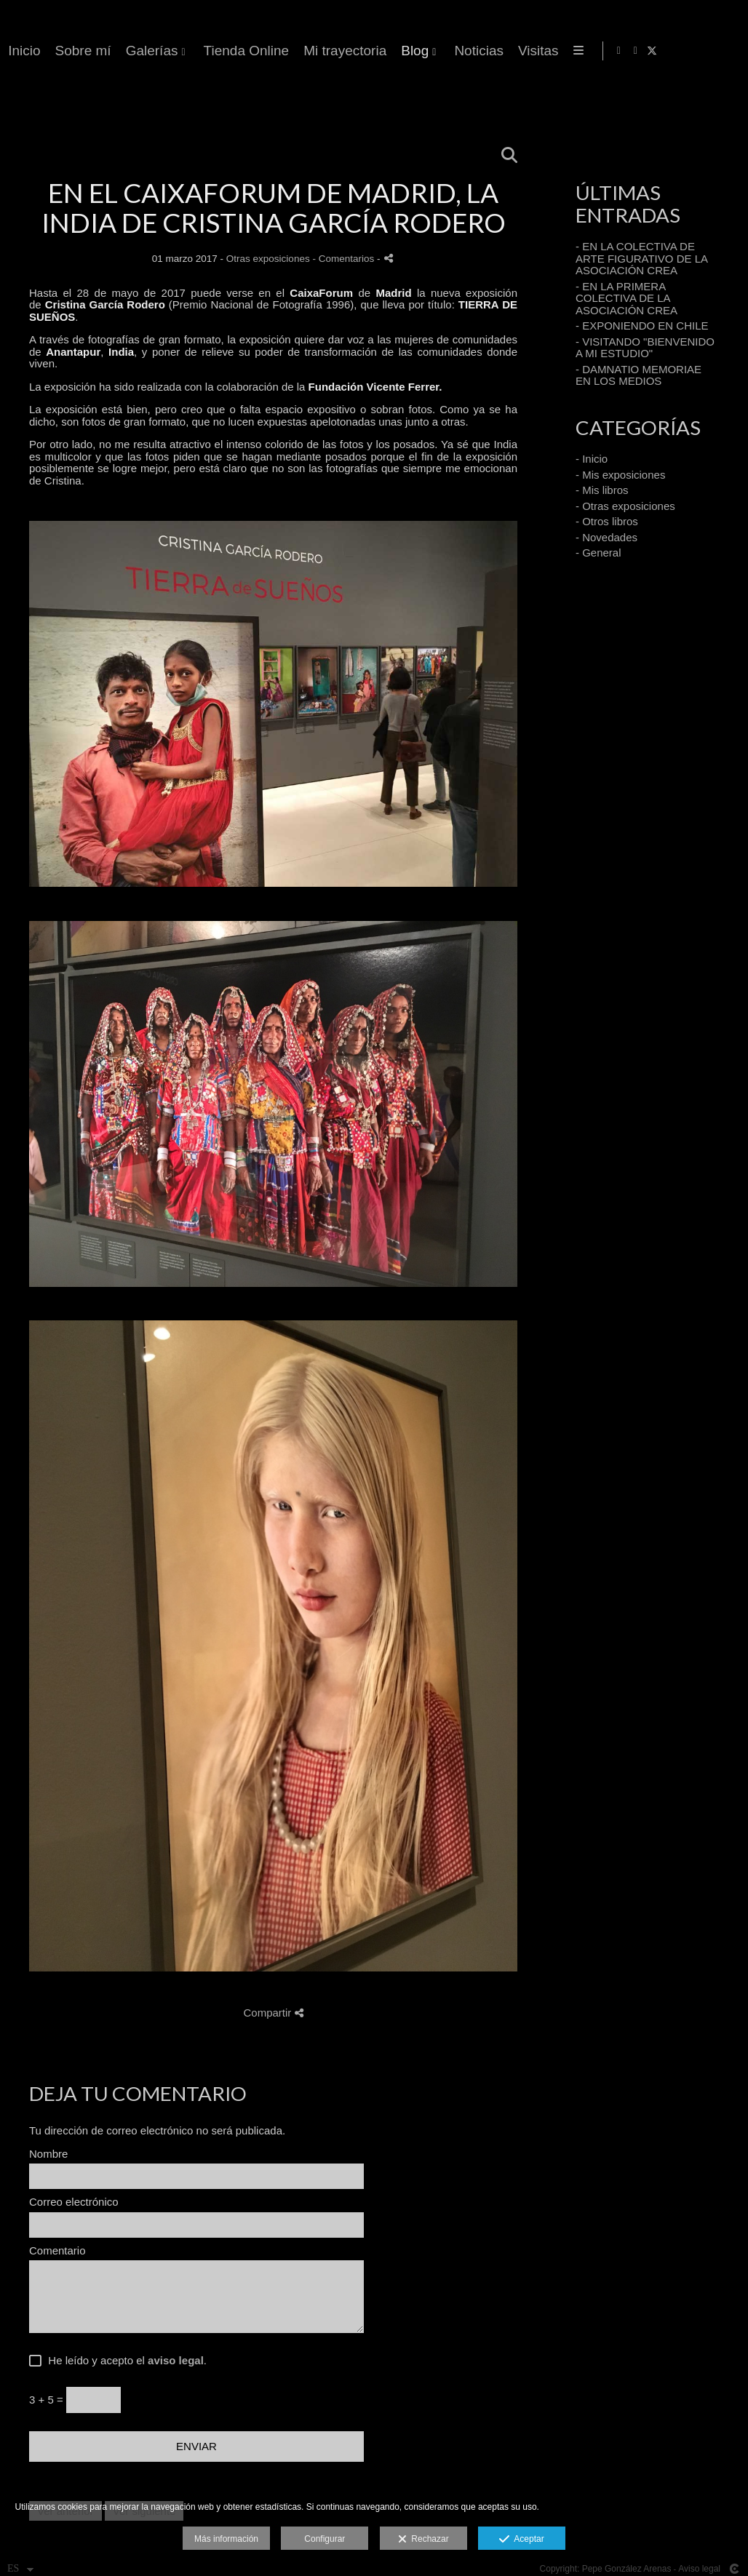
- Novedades (606, 537)
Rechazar (423, 2539)
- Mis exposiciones (620, 474)
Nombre (48, 2154)
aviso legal (176, 2360)
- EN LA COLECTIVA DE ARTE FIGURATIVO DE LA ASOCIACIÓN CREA (641, 258)
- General (598, 552)
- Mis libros (602, 490)
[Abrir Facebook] (692, 51)
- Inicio (592, 458)
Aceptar (521, 2539)
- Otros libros (607, 521)
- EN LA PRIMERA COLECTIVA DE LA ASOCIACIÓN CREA (626, 298)
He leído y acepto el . (124, 2360)
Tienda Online (586, 51)
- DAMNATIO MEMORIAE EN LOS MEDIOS (638, 375)
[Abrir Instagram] (708, 51)
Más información (226, 2539)
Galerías (491, 51)
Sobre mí (422, 51)
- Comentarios (344, 258)
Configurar (324, 2539)
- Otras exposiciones (625, 506)
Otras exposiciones (268, 258)
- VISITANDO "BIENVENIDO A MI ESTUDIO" (645, 347)
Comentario (57, 2251)
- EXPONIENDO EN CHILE (642, 325)
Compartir (273, 2012)
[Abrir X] (725, 51)
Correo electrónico (74, 2202)
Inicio (364, 51)
